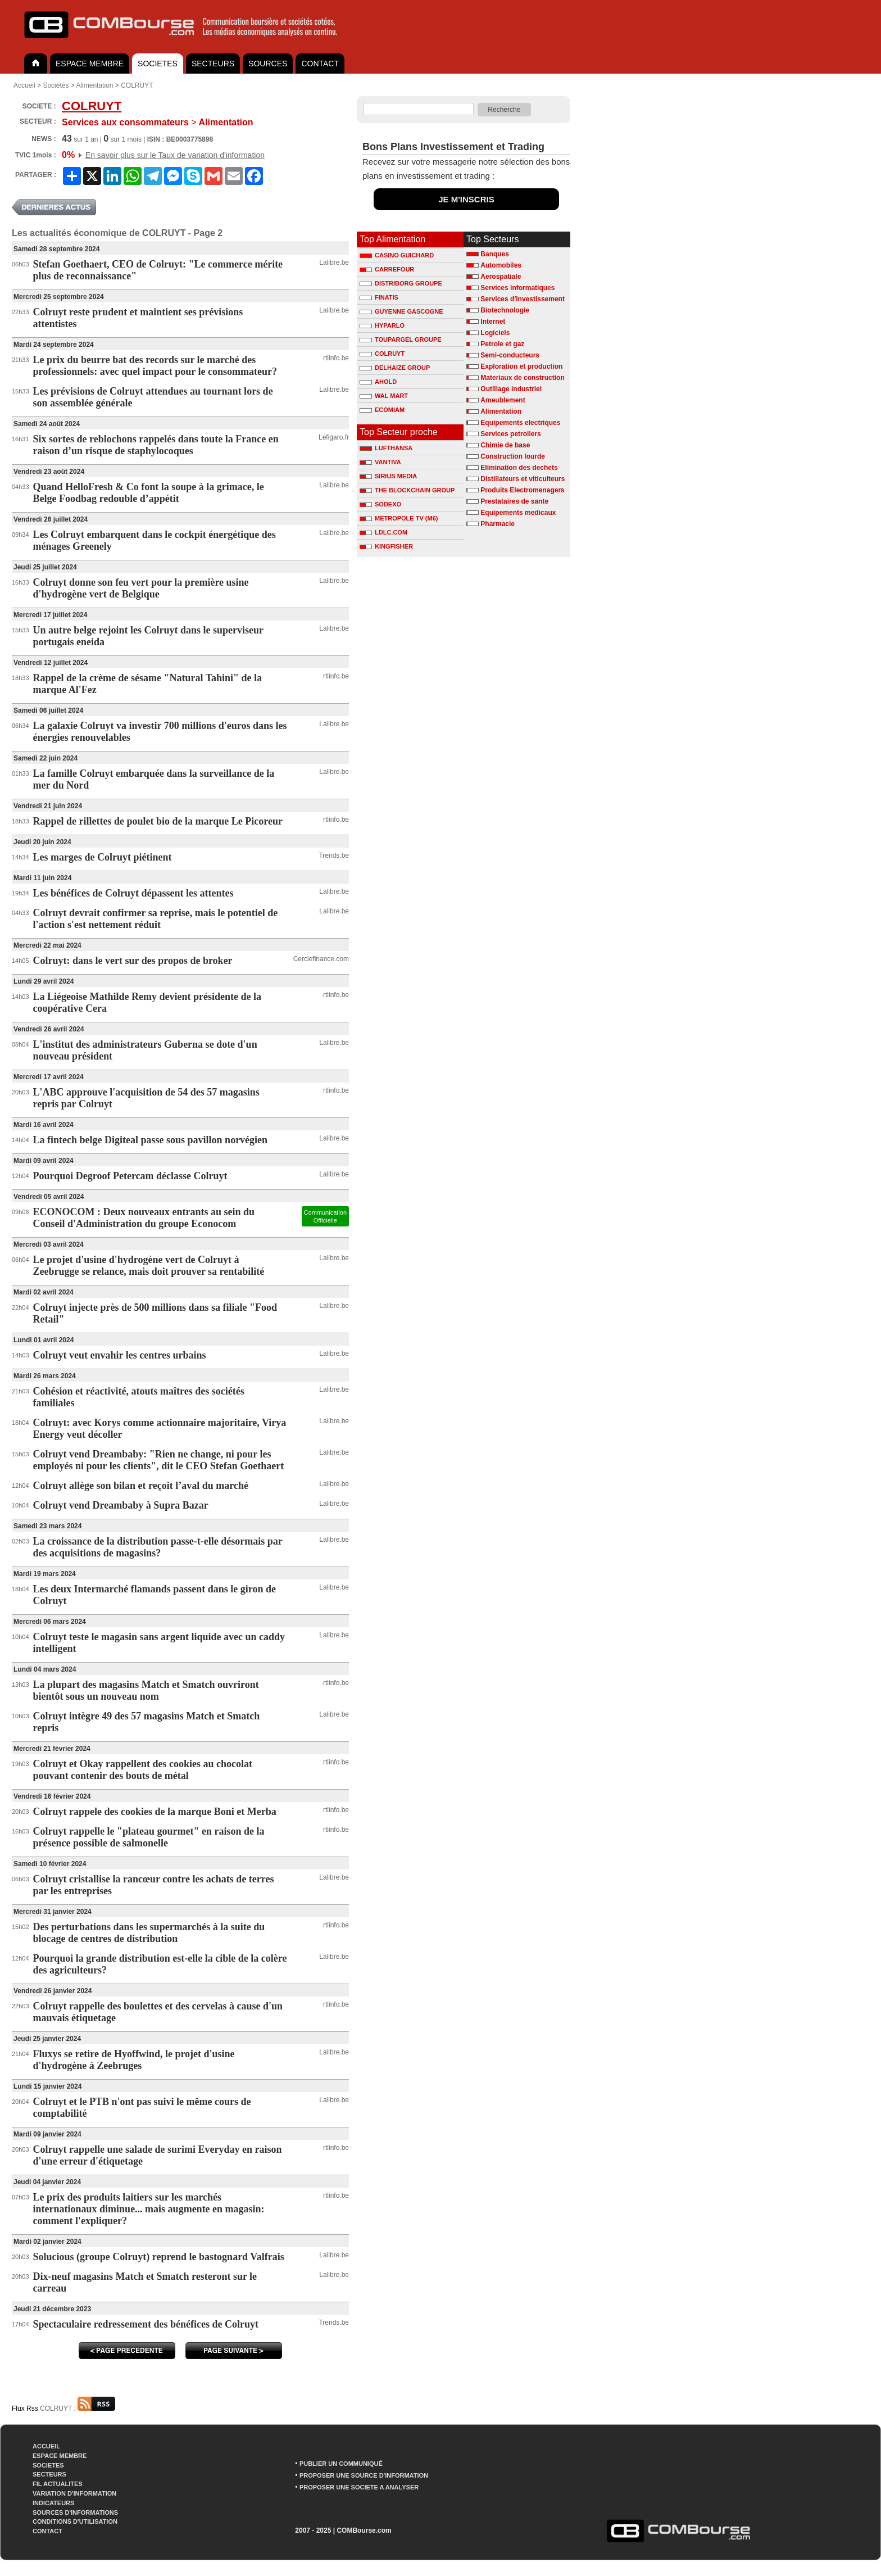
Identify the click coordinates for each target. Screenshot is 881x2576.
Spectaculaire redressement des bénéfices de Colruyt (145, 2324)
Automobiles (500, 265)
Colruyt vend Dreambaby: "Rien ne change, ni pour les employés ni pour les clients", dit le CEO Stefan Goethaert (158, 1460)
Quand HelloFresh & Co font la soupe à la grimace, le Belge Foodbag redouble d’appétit (148, 492)
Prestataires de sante (514, 501)
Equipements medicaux (518, 513)
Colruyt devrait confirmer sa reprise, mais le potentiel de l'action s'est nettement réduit (155, 918)
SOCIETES (158, 63)
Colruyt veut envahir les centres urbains (119, 1355)
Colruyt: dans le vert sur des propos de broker (133, 960)
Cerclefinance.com (321, 959)
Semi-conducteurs (509, 355)
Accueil (24, 85)
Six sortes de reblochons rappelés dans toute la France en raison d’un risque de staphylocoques (156, 444)
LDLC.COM (383, 532)
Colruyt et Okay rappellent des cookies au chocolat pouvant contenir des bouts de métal (142, 1769)
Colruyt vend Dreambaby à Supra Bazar (120, 1505)
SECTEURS (213, 63)
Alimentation (94, 85)
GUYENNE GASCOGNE (401, 311)
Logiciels (495, 333)
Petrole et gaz (502, 344)
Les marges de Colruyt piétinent (102, 857)
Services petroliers (510, 434)
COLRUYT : (77, 2408)
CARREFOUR (387, 269)
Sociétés (56, 85)
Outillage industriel (511, 389)
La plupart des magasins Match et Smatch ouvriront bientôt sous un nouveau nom (146, 1690)
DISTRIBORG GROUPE (401, 283)
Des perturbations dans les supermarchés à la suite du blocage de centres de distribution (149, 1932)
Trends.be (334, 855)
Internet (492, 321)
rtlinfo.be (336, 358)
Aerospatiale (500, 276)
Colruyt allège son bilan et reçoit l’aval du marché (140, 1485)
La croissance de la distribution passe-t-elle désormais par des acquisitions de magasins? (158, 1547)
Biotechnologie (504, 310)
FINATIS (379, 297)
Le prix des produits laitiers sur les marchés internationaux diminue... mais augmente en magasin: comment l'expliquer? (149, 2209)
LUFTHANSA (386, 448)
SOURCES (267, 63)
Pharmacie (497, 524)
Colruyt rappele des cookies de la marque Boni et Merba (154, 1811)
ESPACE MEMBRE (90, 63)
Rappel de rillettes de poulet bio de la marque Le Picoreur (158, 821)
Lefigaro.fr (334, 437)
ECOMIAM (382, 409)
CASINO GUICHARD (397, 255)
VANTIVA (380, 462)
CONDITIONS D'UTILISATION (75, 2521)
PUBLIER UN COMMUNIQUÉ (341, 2463)
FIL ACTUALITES (58, 2483)
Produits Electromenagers (522, 490)
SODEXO (380, 504)
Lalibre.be (334, 262)
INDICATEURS (53, 2503)
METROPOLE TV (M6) (399, 518)
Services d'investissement (522, 299)
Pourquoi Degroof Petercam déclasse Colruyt (130, 1175)
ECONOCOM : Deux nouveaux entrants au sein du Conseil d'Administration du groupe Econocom (144, 1217)
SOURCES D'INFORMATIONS (75, 2512)
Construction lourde (512, 456)
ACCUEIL (46, 2446)
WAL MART (384, 395)
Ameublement (502, 400)
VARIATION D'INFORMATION (74, 2493)
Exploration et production (521, 366)
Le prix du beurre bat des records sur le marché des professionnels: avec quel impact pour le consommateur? (155, 365)
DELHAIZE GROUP (395, 367)
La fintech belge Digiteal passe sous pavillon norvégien (150, 1140)
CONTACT (320, 63)
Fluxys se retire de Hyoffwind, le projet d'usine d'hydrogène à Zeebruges (134, 2059)
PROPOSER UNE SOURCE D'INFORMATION (363, 2475)
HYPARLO (382, 325)
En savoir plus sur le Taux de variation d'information (175, 155)
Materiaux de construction (522, 378)
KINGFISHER (386, 546)
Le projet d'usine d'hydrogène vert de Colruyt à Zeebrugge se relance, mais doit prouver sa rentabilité (149, 1265)
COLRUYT (137, 85)
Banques (494, 254)
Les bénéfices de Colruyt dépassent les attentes (133, 893)
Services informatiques (517, 288)
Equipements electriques (520, 423)
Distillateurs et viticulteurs (522, 479)
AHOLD (378, 381)
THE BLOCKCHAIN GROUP (407, 490)
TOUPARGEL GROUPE (401, 339)
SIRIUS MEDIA (388, 476)
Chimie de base (505, 445)
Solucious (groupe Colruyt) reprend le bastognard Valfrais (158, 2256)
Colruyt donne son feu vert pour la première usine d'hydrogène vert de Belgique (141, 588)
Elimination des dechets (518, 468)
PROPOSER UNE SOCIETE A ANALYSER (359, 2487)
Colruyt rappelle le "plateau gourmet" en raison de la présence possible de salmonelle (149, 1837)
